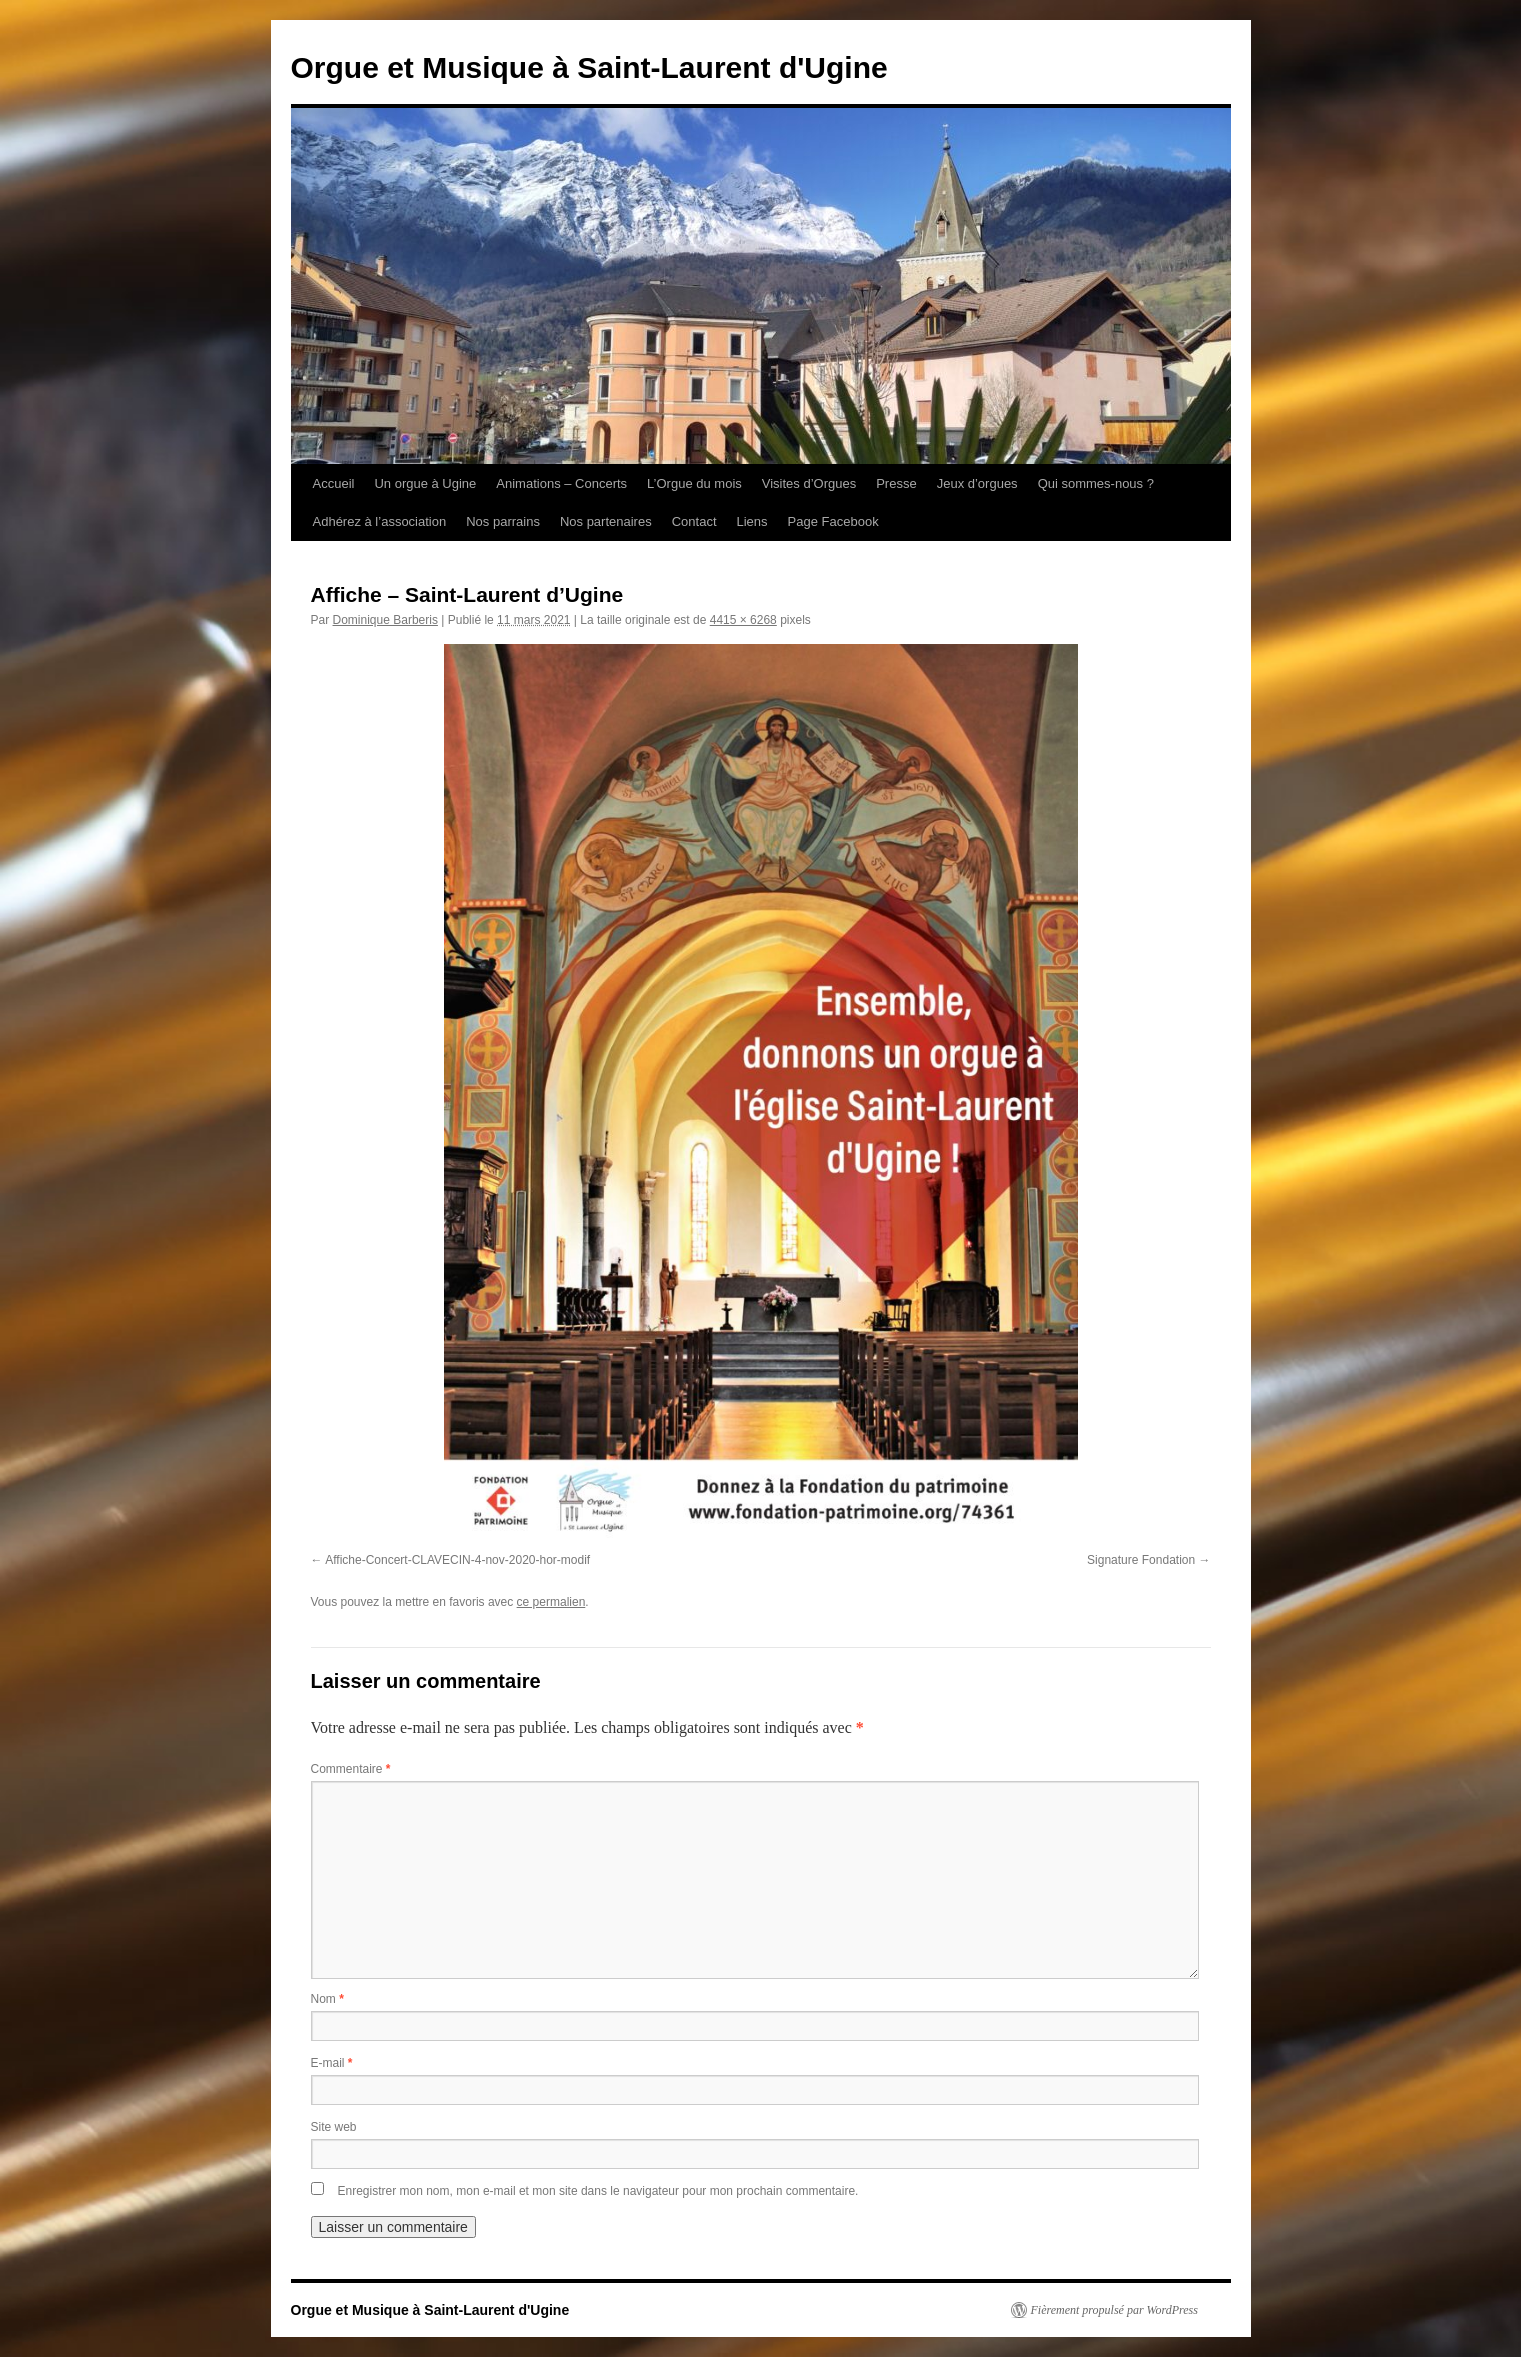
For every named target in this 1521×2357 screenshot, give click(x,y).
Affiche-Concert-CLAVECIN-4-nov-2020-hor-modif (457, 1560)
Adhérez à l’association (380, 521)
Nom (327, 1999)
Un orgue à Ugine (425, 483)
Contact (694, 521)
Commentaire (351, 1769)
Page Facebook (833, 521)
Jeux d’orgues (977, 483)
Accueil (334, 483)
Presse (896, 483)
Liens (752, 521)
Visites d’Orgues (809, 483)
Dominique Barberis (385, 620)
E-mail (332, 2063)
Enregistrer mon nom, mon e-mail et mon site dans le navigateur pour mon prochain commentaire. (598, 2191)
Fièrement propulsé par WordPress (1114, 2310)
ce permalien (551, 1602)
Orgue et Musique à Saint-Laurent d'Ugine (589, 67)
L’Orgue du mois (694, 483)
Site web (334, 2127)
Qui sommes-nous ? (1096, 483)
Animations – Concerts (561, 483)
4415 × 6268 (743, 620)
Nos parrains (503, 521)
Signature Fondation (1141, 1560)
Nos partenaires (606, 521)
